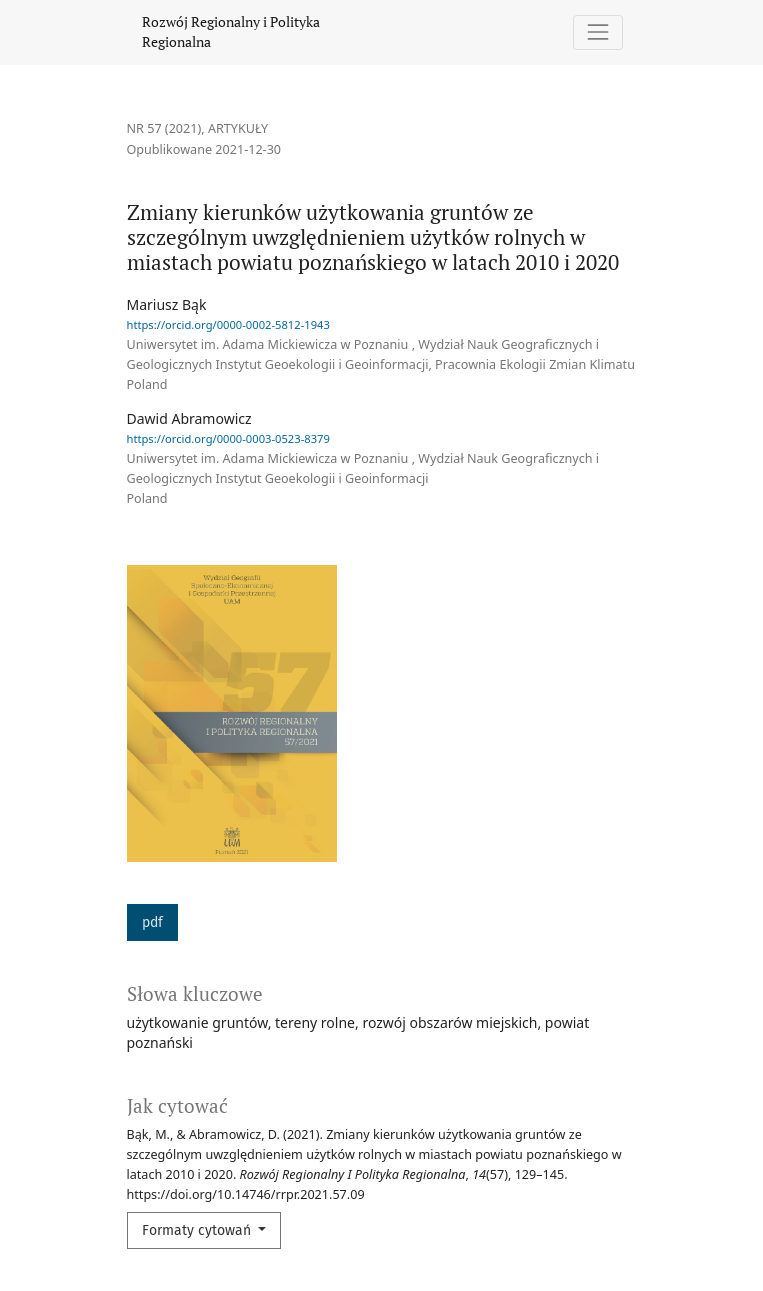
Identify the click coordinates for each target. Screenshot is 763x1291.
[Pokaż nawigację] (597, 32)
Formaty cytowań (198, 1230)
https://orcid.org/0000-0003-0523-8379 (228, 438)
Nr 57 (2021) (164, 128)
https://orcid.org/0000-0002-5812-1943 (228, 324)
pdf (152, 922)
